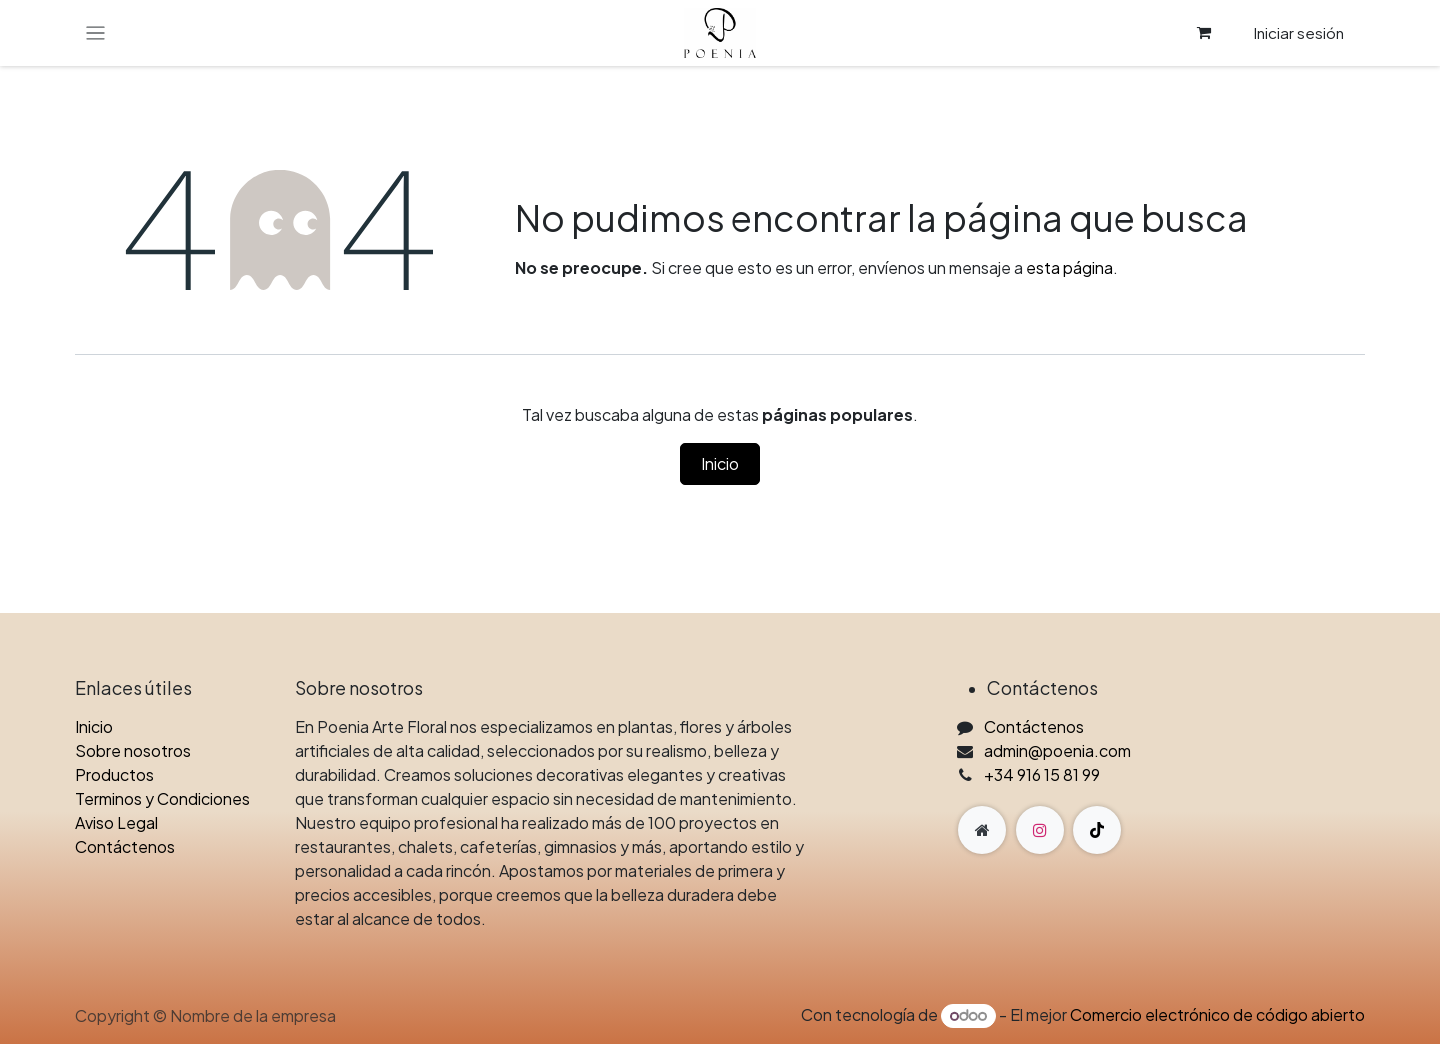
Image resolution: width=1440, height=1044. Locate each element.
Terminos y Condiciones (162, 798)
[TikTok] (1097, 830)
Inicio (720, 463)
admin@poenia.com (1057, 750)
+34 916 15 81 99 (1042, 774)
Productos (114, 774)
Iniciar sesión (1298, 32)
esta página (1069, 267)
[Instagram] (1040, 830)
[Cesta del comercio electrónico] (1204, 33)
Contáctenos (125, 846)
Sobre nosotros (133, 750)
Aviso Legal (116, 822)
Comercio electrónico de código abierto (1217, 1014)
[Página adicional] (982, 830)
